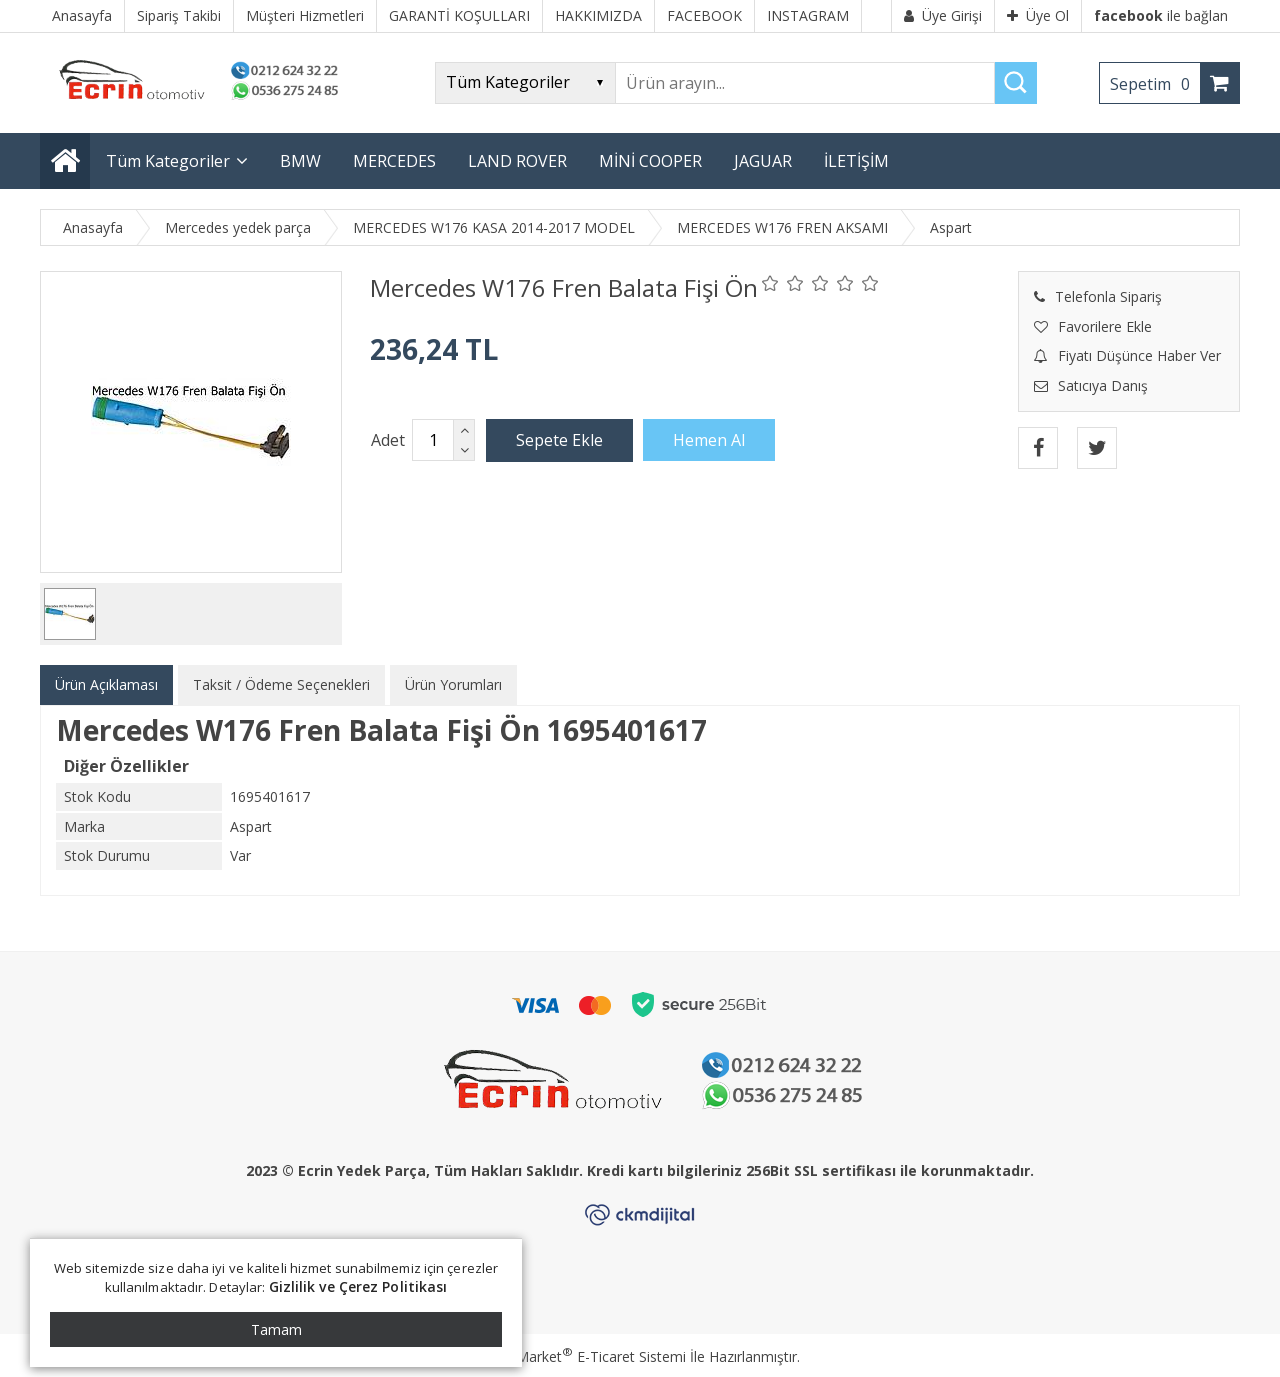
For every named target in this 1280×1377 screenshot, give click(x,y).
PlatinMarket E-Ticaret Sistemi (583, 1356)
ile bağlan (1161, 15)
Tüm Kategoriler (168, 161)
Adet (388, 440)
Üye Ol (1038, 15)
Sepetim (1155, 84)
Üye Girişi (943, 15)
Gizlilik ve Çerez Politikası (358, 1286)
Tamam (276, 1329)
